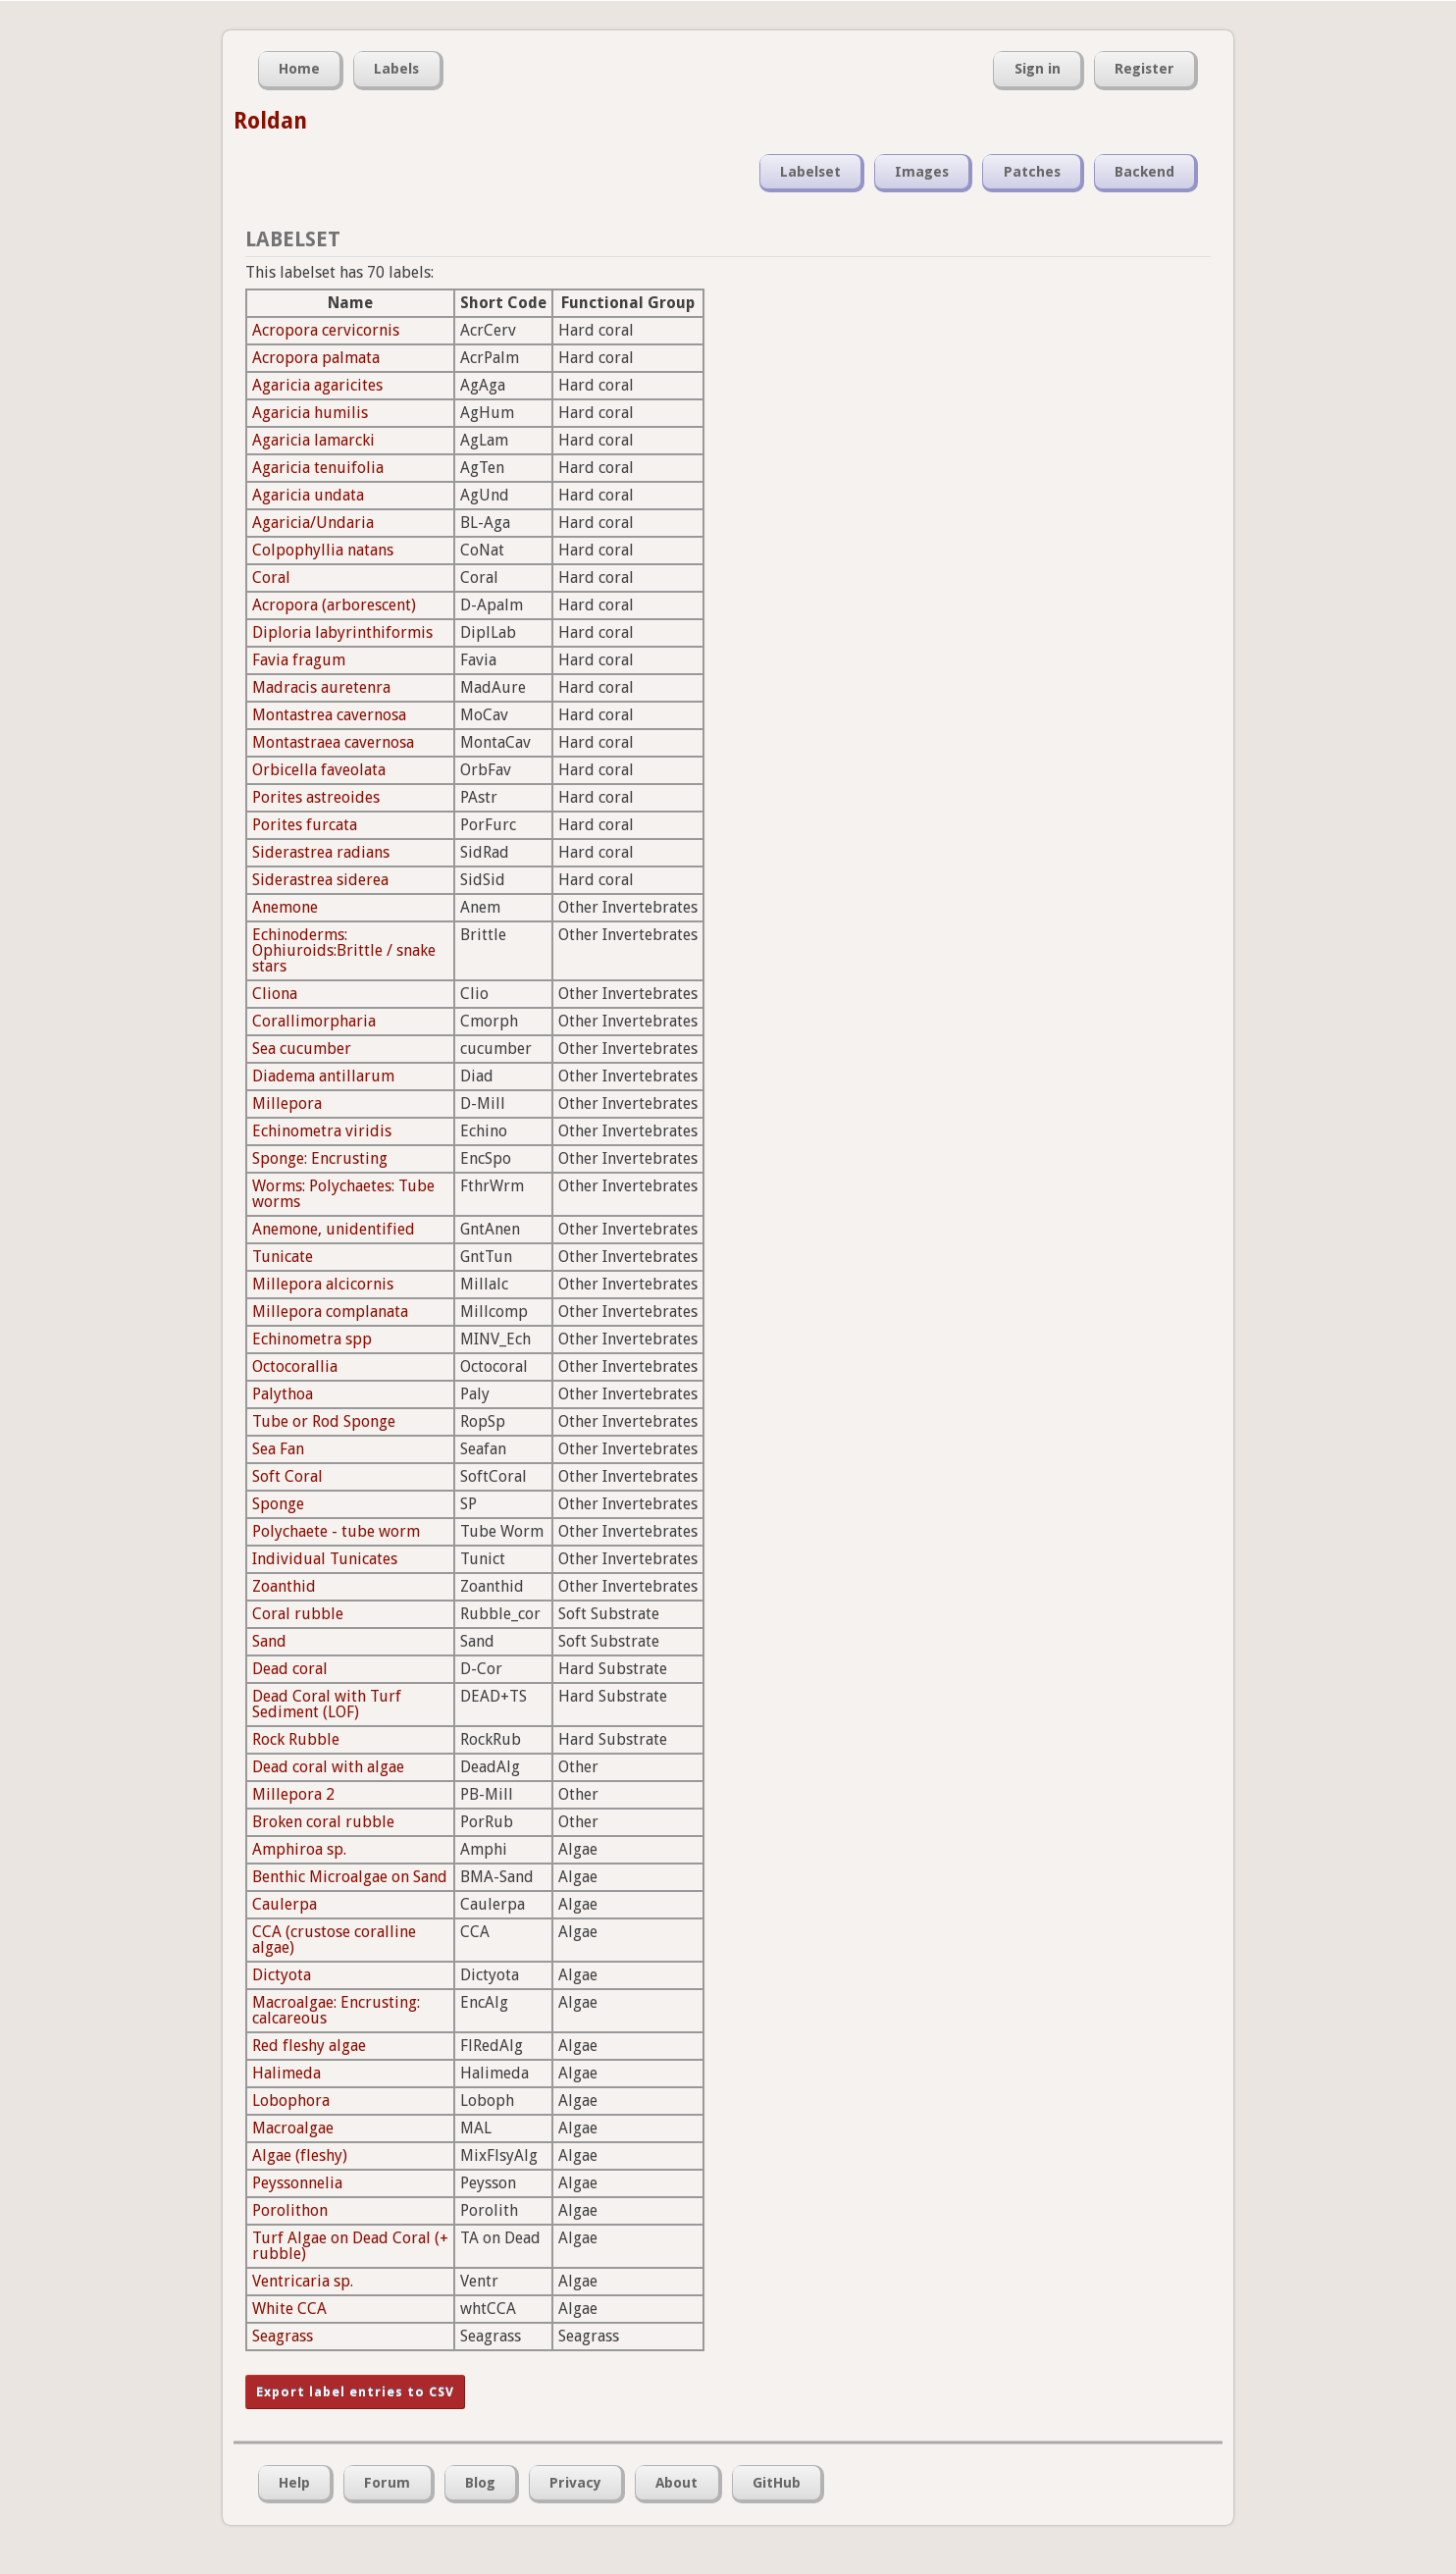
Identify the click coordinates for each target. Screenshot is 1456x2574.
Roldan (270, 120)
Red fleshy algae (309, 2045)
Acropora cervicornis (325, 330)
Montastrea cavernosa (329, 715)
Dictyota (281, 1975)
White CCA (289, 2308)
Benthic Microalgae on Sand (349, 1876)
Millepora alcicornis (322, 1284)
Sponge (278, 1504)
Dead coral (290, 1668)
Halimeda (286, 2073)
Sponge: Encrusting (320, 1158)
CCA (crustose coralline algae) (334, 1939)
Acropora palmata (316, 357)
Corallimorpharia (314, 1021)
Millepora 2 (293, 1794)
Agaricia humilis (310, 412)
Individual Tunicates (324, 1559)
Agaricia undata (308, 495)
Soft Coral (287, 1476)
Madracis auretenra (321, 687)
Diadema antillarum (323, 1076)
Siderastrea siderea (320, 879)
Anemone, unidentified (333, 1229)
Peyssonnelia (297, 2183)
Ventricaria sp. (302, 2281)
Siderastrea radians (321, 852)
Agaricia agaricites (317, 385)
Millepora (287, 1103)
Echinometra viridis (321, 1131)
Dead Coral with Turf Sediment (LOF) (326, 1704)
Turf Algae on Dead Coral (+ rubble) (350, 2246)
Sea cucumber (301, 1048)
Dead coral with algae (328, 1767)
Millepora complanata (330, 1311)
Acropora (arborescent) (334, 605)
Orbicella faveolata (319, 770)
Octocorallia (295, 1366)
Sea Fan (278, 1449)
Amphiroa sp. (299, 1849)
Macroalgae (293, 2128)
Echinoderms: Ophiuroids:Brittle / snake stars (344, 950)
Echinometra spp (312, 1339)
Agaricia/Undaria (313, 522)
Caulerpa (284, 1904)
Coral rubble (297, 1613)
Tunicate (282, 1256)
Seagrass (282, 2336)
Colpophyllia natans (322, 550)
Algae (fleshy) (299, 2155)
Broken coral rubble (323, 1821)
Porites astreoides (316, 797)
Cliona (274, 993)
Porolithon (290, 2210)
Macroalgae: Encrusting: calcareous (336, 2010)
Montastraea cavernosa (333, 742)
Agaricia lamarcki (313, 440)
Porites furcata (304, 824)
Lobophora (291, 2100)
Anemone (285, 907)
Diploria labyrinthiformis (342, 632)
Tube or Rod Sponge (323, 1421)
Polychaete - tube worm (336, 1531)
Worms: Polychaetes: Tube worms (343, 1194)
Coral (271, 577)
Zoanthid (284, 1586)
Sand (269, 1641)
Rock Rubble (295, 1739)
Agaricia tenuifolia (318, 467)
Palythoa (282, 1394)
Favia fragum (298, 660)
